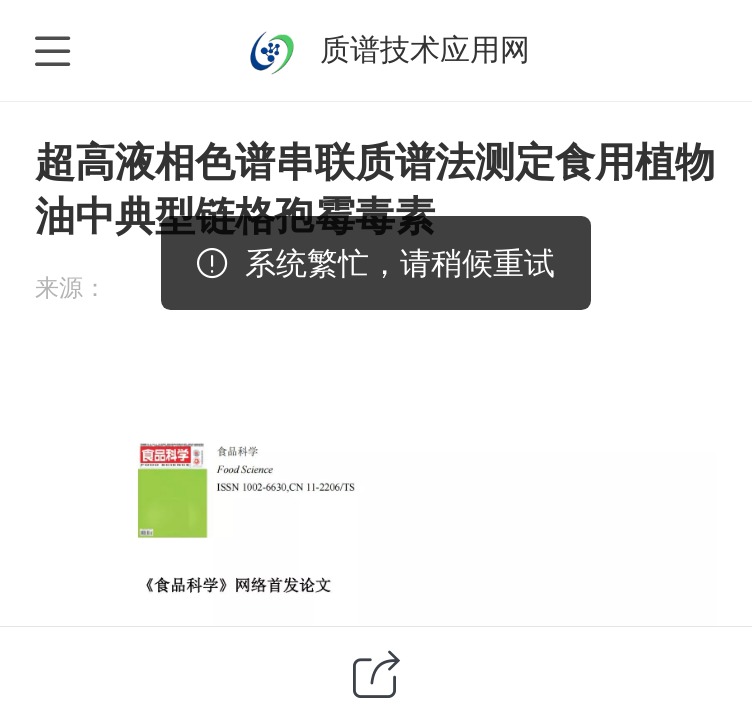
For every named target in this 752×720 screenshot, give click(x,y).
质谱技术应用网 (425, 49)
